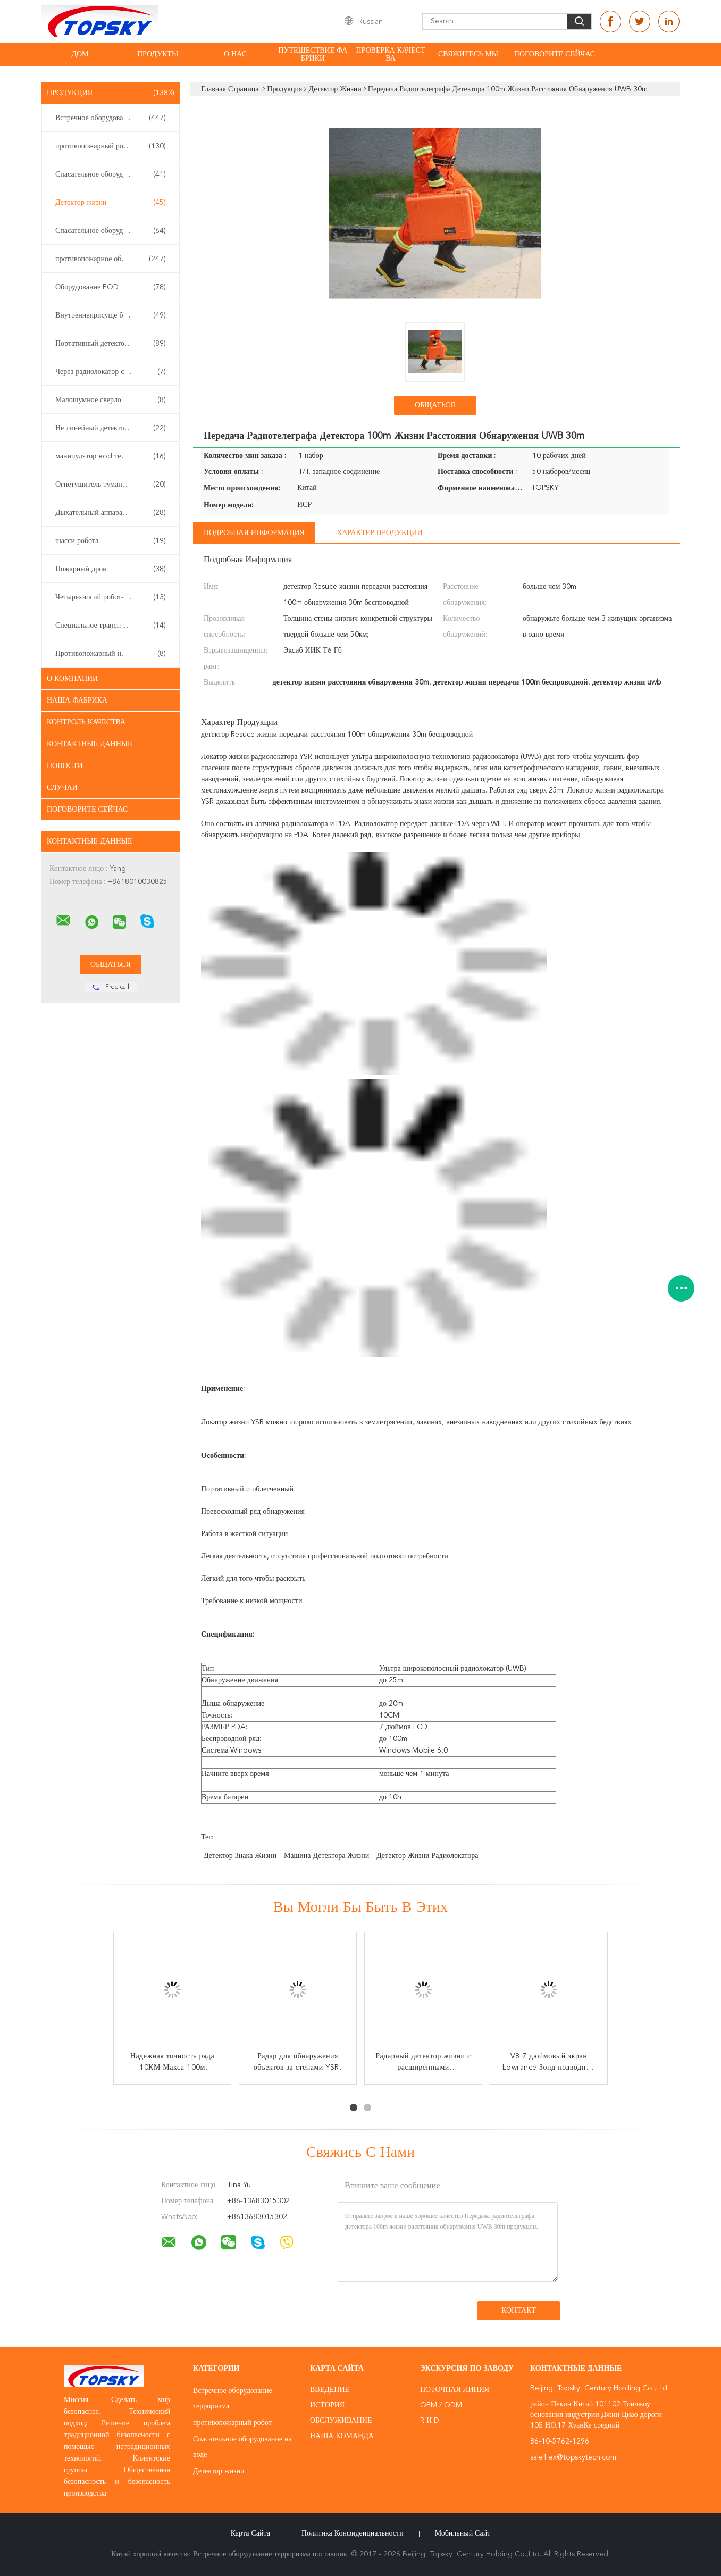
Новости (65, 766)
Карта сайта (250, 2533)
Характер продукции (379, 533)
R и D (429, 2420)
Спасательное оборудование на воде (112, 174)
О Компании (72, 678)
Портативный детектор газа (110, 343)
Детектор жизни (110, 202)
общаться (435, 405)
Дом (79, 54)
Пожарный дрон (110, 569)
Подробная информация (254, 533)
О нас (235, 54)
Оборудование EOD (110, 287)
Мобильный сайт (463, 2533)
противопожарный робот (110, 146)
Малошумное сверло (110, 400)
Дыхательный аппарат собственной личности (113, 512)
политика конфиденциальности (352, 2533)
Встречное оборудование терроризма (113, 118)
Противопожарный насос (110, 653)
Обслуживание (341, 2420)
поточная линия (454, 2390)
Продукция (110, 93)
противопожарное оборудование (110, 259)
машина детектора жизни (326, 1856)
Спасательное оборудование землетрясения (113, 231)
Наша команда (342, 2436)
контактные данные (89, 744)
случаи (62, 787)
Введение (329, 2390)
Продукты (157, 54)
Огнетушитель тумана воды (110, 484)
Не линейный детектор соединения (111, 428)
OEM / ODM (441, 2405)
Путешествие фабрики (313, 54)
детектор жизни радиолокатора (427, 1856)
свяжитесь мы (468, 54)
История (327, 2405)
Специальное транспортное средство (113, 625)
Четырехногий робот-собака (110, 597)
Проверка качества (390, 54)
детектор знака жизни (240, 1856)
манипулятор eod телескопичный (110, 456)
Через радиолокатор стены (110, 371)
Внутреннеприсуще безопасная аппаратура (113, 315)
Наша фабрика (77, 700)
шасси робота (110, 541)
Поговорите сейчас (554, 54)
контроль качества (86, 722)
